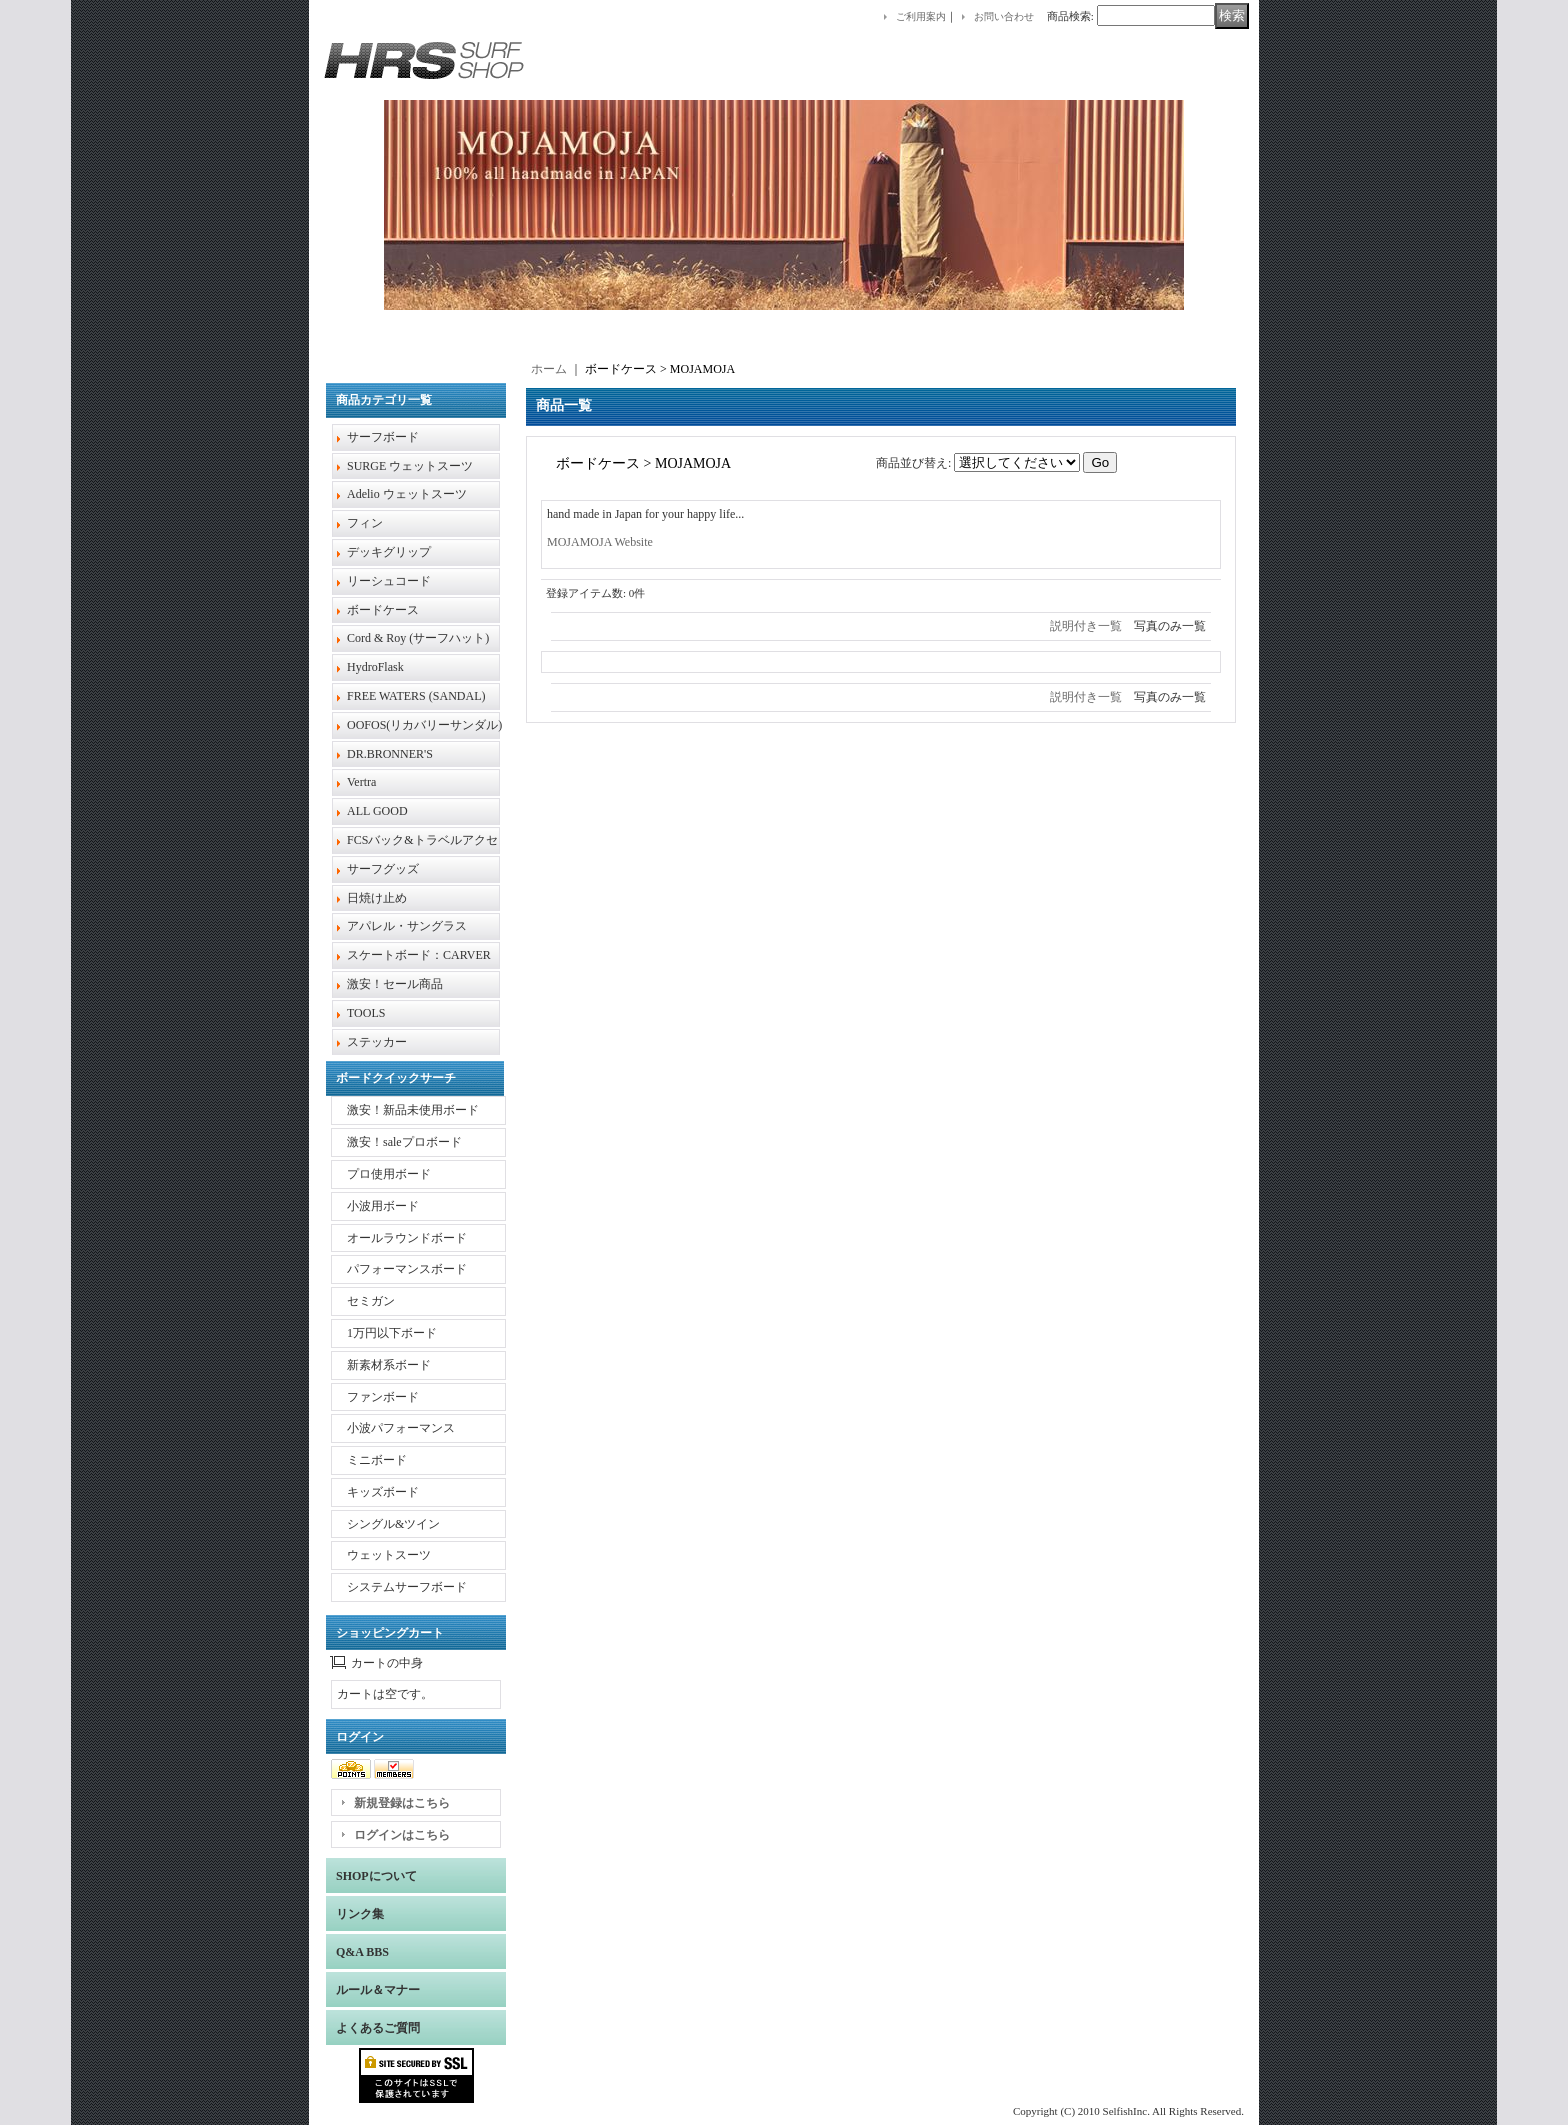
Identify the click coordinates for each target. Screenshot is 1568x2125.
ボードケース (383, 610)
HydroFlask (375, 667)
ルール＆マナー (378, 1990)
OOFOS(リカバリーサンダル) (424, 725)
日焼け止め (377, 898)
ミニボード (377, 1460)
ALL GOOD (377, 811)
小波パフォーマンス (401, 1428)
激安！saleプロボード (404, 1142)
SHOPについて (376, 1876)
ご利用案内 (921, 16)
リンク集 (360, 1914)
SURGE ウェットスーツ (410, 466)
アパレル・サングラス (407, 926)
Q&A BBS (362, 1952)
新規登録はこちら (402, 1803)
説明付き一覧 (1086, 626)
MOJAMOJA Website (600, 542)
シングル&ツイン (393, 1524)
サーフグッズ (383, 869)
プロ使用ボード (389, 1174)
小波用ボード (383, 1206)
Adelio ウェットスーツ (407, 494)
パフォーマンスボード (407, 1269)
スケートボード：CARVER (419, 955)
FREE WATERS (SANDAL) (416, 696)
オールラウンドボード (407, 1238)
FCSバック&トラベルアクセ (422, 840)
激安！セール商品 (395, 984)
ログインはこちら (402, 1835)
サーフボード (383, 437)
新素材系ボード (389, 1365)
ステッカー (377, 1042)
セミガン (371, 1301)
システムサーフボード (407, 1587)
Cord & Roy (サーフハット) (418, 638)
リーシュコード (389, 581)
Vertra (361, 782)
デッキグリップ (389, 552)
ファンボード (383, 1397)
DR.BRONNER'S (390, 754)
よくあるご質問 (378, 2028)
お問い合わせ (1004, 16)
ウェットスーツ (389, 1555)
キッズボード (383, 1492)
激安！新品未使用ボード (413, 1110)
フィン (365, 523)
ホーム (549, 369)
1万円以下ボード (392, 1333)
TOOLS (366, 1013)
